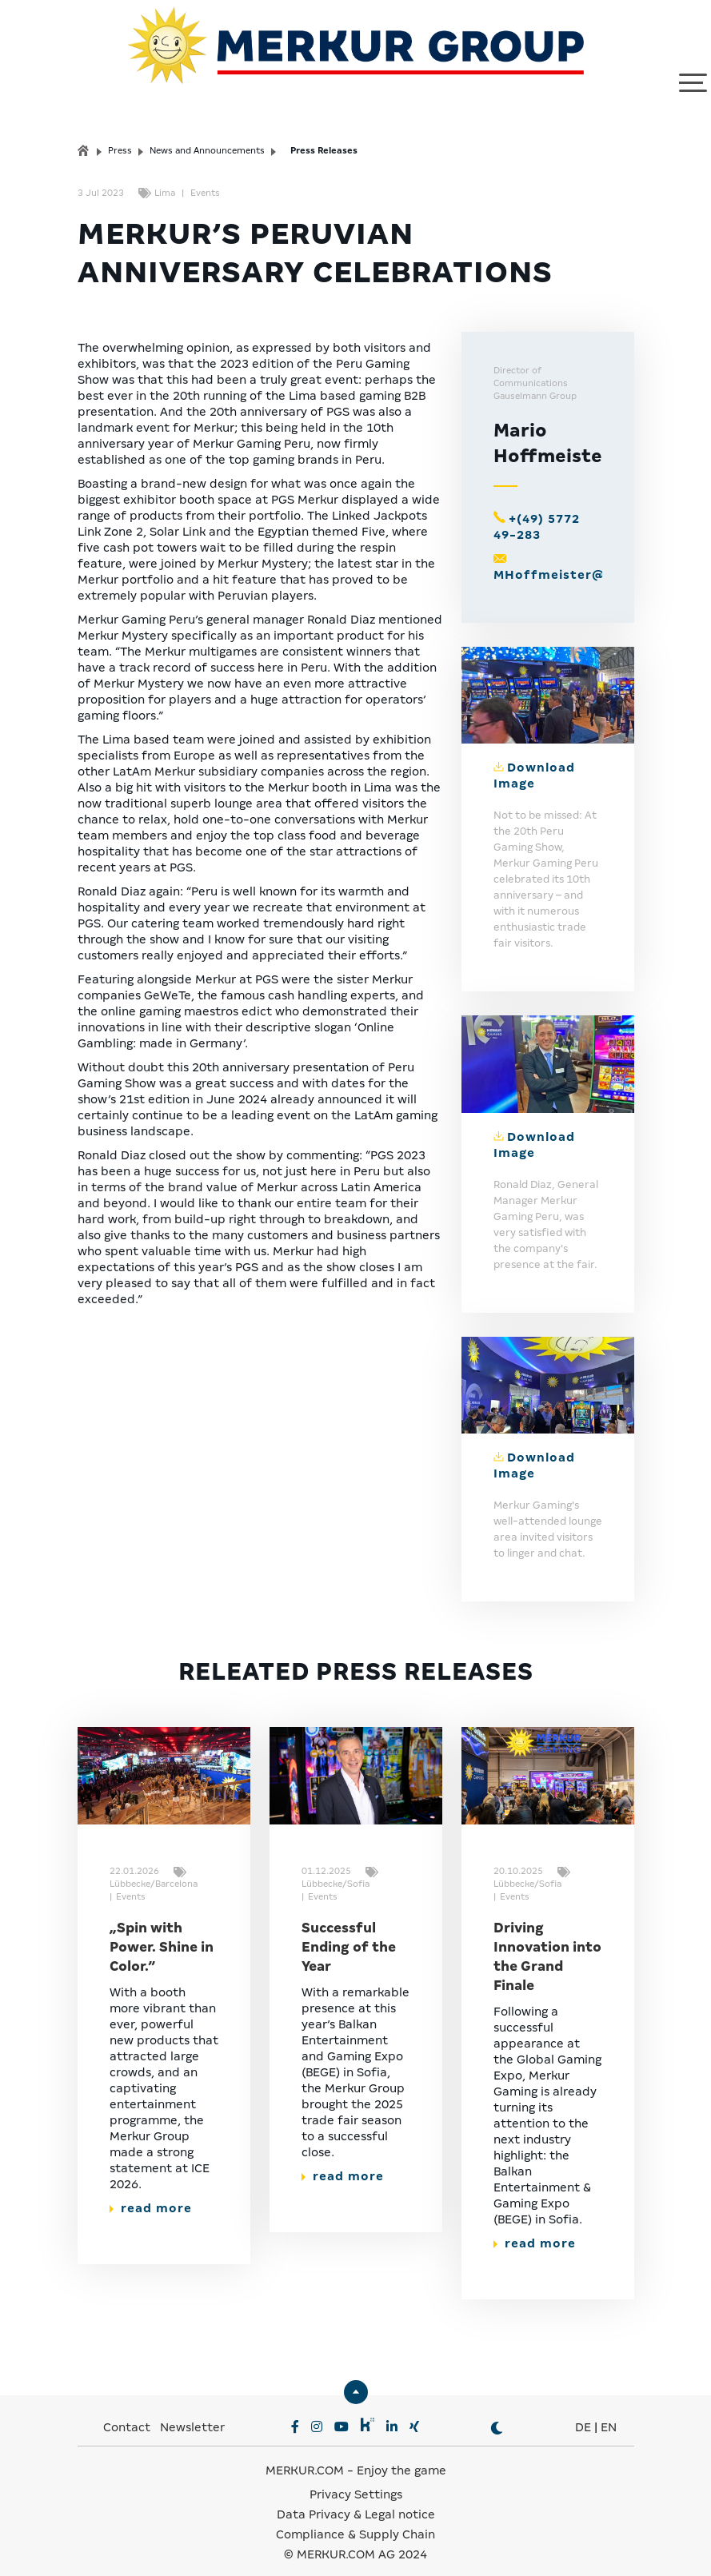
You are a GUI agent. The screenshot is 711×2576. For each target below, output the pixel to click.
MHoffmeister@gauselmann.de (600, 560)
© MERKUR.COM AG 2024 (355, 2540)
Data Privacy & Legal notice (356, 2500)
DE (583, 2413)
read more (151, 2193)
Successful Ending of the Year (349, 1933)
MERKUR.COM (305, 2456)
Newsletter (192, 2413)
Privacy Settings (356, 2480)
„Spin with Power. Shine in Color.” (162, 1933)
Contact (126, 2413)
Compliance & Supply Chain (355, 2520)
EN (609, 2413)
